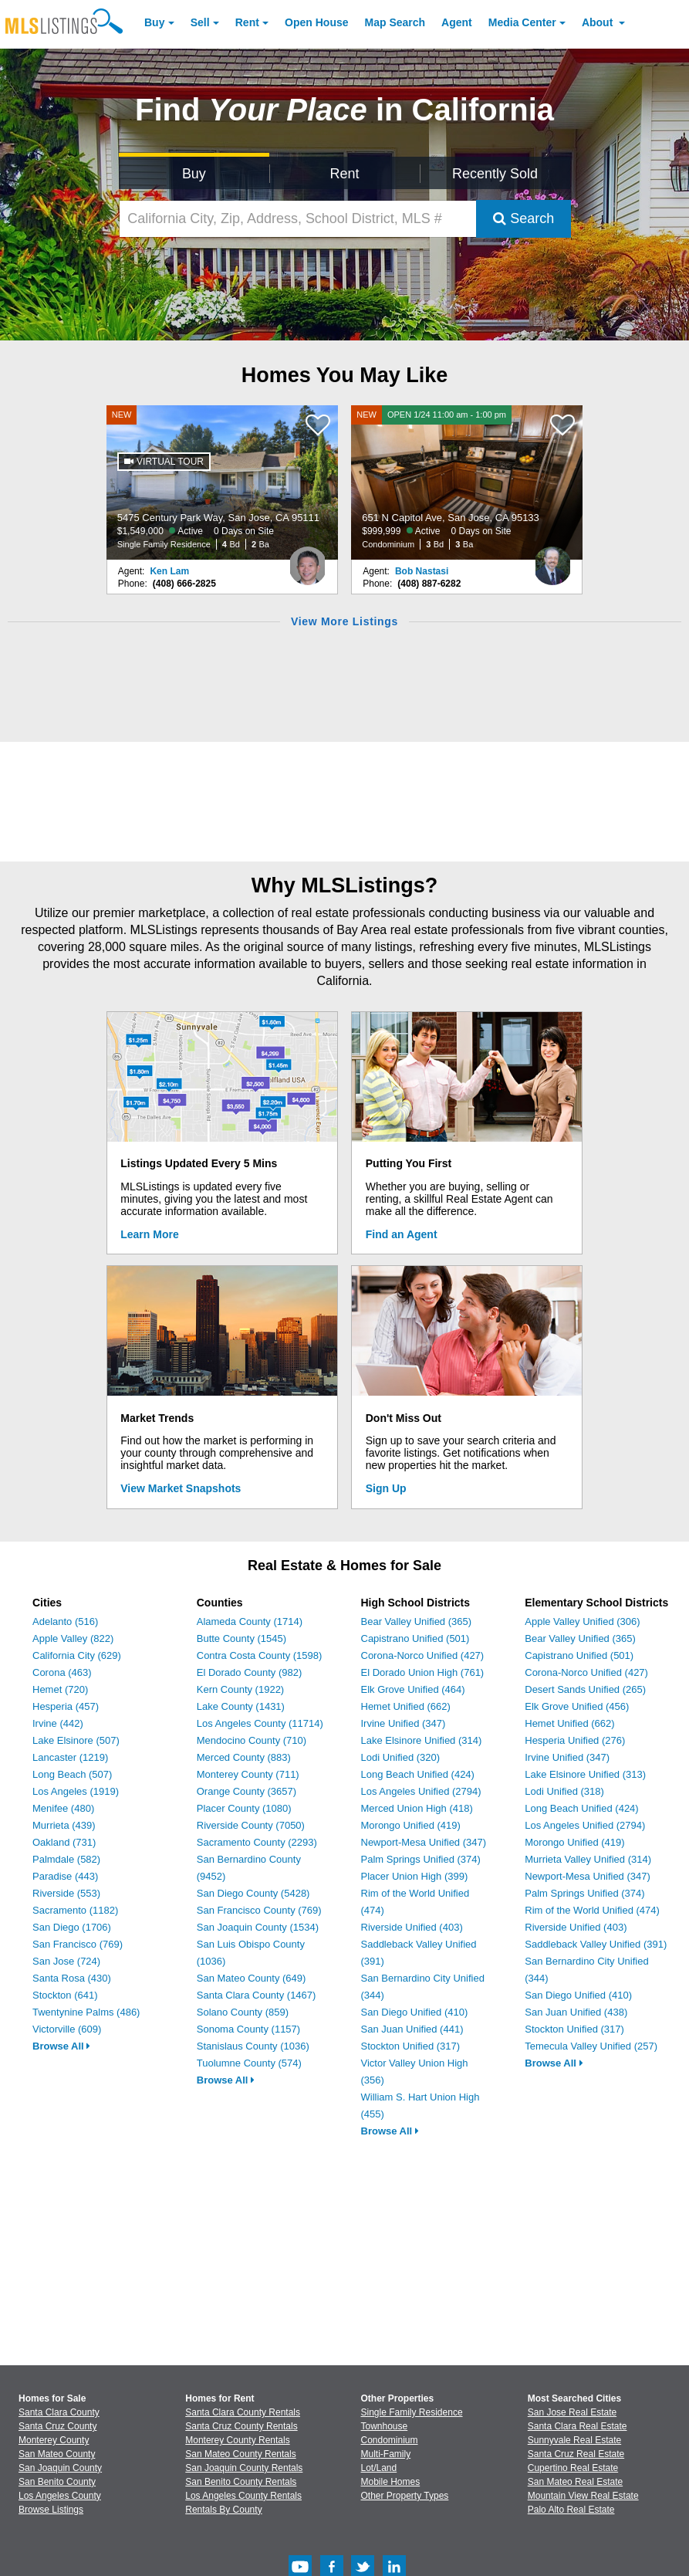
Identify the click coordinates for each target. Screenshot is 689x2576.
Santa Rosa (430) (71, 1978)
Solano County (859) (243, 2012)
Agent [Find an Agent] (456, 22)
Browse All (61, 2046)
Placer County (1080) (244, 1808)
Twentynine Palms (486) (86, 2012)
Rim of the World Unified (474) (592, 1910)
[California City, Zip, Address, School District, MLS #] (298, 219)
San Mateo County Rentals (240, 2454)
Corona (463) (62, 1672)
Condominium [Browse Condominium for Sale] (389, 2440)
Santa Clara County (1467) (256, 1995)
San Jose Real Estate (572, 2412)
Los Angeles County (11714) (260, 1723)
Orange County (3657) (246, 1791)
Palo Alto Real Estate (571, 2509)
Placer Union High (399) (414, 1876)
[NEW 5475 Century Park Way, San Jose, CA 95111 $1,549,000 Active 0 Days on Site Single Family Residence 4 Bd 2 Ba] (222, 482)
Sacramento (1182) (75, 1910)
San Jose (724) (66, 1961)
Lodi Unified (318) (564, 1791)
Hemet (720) (60, 1689)
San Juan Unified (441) (412, 2029)
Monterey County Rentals (237, 2440)
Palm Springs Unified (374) (421, 1859)
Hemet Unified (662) (406, 1706)
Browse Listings (51, 2509)
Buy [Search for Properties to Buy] (194, 173)
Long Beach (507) (72, 1774)
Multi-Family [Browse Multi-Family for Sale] (386, 2454)
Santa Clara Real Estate (577, 2426)
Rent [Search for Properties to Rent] (344, 173)
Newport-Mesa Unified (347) (424, 1842)
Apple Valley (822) (72, 1638)
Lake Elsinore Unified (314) (421, 1740)
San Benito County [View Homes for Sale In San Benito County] (57, 2481)
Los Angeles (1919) (75, 1791)
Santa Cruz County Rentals (241, 2426)
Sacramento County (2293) (257, 1842)
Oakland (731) (64, 1842)
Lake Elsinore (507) (76, 1740)
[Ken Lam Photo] (308, 560)
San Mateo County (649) (251, 1978)
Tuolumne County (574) (249, 2063)
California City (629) (76, 1655)
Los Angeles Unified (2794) (421, 1791)
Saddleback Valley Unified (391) (596, 1944)
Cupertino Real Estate (573, 2468)
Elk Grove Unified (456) (577, 1706)
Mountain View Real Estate (583, 2495)
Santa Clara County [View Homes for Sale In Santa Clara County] (59, 2412)
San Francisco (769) (77, 1944)
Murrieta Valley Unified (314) (588, 1859)
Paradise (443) (65, 1876)
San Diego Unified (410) (414, 2012)
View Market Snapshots (180, 1488)
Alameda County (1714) (249, 1621)
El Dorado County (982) (249, 1672)
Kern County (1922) (240, 1689)
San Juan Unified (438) (576, 2012)
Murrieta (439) (64, 1825)
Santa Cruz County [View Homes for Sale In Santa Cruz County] (57, 2426)
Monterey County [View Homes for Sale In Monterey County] (54, 2440)
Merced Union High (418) (417, 1808)
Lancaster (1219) (70, 1757)
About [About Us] (599, 22)
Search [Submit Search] (523, 218)
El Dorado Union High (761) (423, 1672)
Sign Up (386, 1488)
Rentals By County (223, 2509)
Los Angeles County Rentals (243, 2495)
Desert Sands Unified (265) (585, 1689)
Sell (200, 22)
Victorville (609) (66, 2029)
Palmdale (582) (66, 1859)
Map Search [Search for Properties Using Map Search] (395, 22)
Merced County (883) (244, 1757)
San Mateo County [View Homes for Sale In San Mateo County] (57, 2454)
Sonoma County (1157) (248, 2029)
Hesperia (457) (65, 1706)
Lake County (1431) (241, 1706)
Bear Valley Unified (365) (416, 1621)
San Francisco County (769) (259, 1910)
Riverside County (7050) (251, 1825)
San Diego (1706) (71, 1927)
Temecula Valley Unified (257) (591, 2046)
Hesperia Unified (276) (575, 1740)
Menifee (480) (63, 1808)
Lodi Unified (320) (401, 1757)
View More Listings (344, 621)
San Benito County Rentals (240, 2481)
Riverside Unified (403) (412, 1927)
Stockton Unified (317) (411, 2046)
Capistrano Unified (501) (415, 1638)
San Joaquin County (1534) (258, 1927)
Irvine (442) (57, 1723)
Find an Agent (401, 1234)
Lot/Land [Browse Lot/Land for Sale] (379, 2468)
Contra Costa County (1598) (260, 1655)
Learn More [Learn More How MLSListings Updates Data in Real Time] (149, 1234)
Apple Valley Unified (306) (582, 1621)
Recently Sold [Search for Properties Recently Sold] (495, 173)
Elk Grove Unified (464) (413, 1689)
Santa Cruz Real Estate (576, 2454)
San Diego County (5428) (253, 1893)
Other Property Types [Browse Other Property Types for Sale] (405, 2495)
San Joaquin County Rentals (243, 2468)
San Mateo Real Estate (575, 2481)
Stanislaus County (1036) (253, 2046)
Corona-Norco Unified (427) (423, 1655)
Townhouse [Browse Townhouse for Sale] (384, 2426)
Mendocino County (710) (251, 1740)
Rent (247, 22)
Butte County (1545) (241, 1638)
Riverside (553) (66, 1893)
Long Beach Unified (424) (418, 1774)
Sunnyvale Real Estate (574, 2440)
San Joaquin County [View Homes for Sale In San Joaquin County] (60, 2468)
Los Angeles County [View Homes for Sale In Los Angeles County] (60, 2495)
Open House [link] (316, 22)
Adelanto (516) (65, 1621)
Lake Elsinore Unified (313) (585, 1774)
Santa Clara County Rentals (242, 2412)
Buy (154, 22)
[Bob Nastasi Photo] (552, 560)
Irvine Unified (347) (403, 1723)
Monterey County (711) (248, 1774)
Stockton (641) (65, 1995)
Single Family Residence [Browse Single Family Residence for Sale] (412, 2412)
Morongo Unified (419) (411, 1825)
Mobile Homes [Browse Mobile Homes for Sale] (390, 2481)
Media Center (522, 22)
